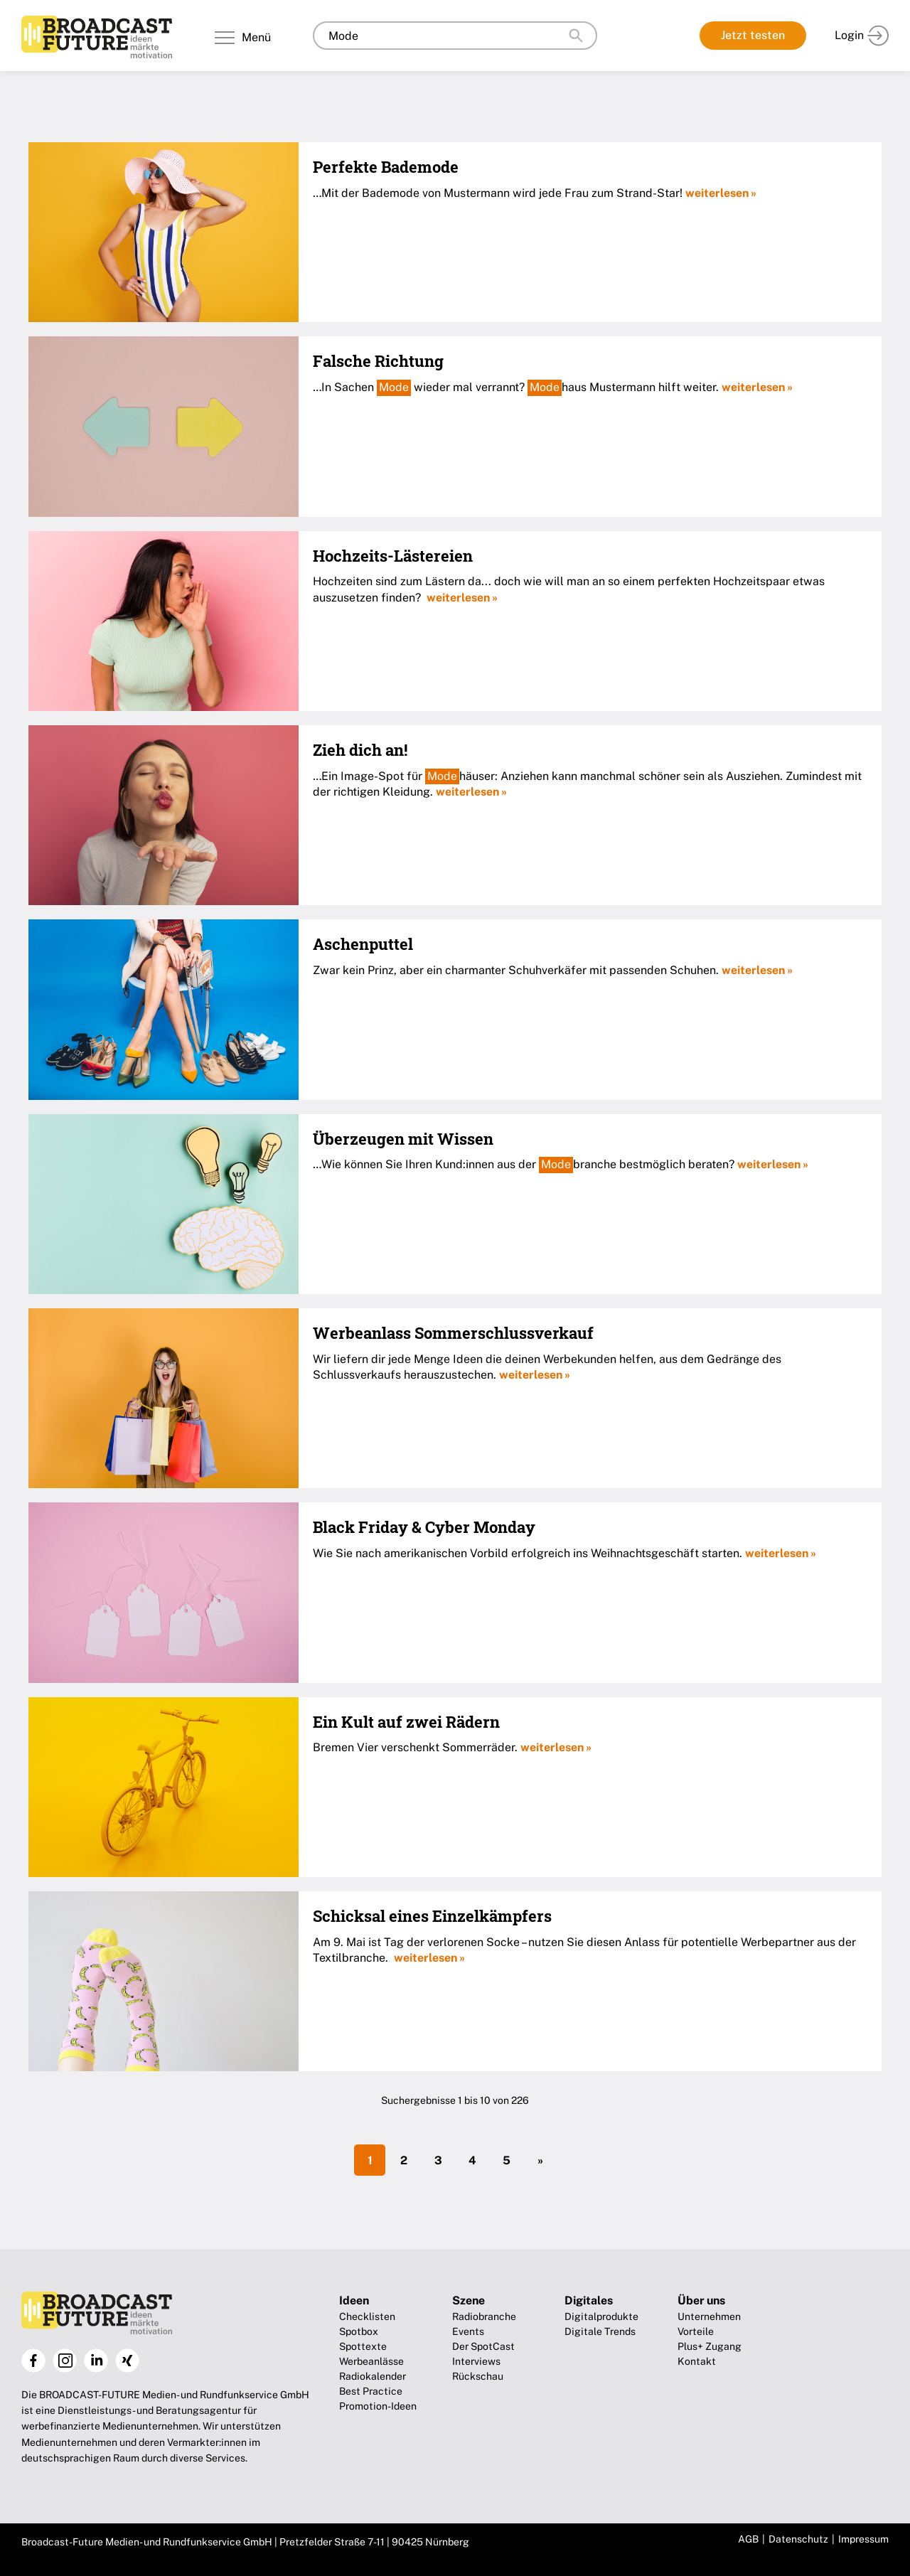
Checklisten (367, 2316)
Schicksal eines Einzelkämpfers (432, 1916)
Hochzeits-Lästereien (393, 555)
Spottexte (363, 2346)
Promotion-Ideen (378, 2406)
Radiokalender (372, 2376)
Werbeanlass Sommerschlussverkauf (453, 1332)
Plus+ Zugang (710, 2346)
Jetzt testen (753, 35)
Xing (127, 2360)
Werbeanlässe (371, 2361)
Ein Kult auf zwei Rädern (406, 1721)
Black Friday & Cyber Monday (424, 1527)
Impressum (863, 2539)
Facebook (33, 2360)
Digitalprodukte (601, 2316)
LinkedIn (96, 2360)
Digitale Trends (600, 2331)
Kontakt (697, 2361)
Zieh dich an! (360, 749)
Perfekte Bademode (386, 166)
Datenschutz (798, 2539)
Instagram (65, 2360)
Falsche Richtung (378, 361)
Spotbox (358, 2331)
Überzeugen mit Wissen (403, 1138)
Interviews (476, 2361)
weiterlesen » (720, 193)
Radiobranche (484, 2316)
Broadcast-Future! (96, 37)
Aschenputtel (363, 944)
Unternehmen (709, 2316)
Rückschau (477, 2376)
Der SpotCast (483, 2346)
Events (468, 2331)
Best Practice (370, 2391)
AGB (748, 2539)
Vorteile (696, 2331)
